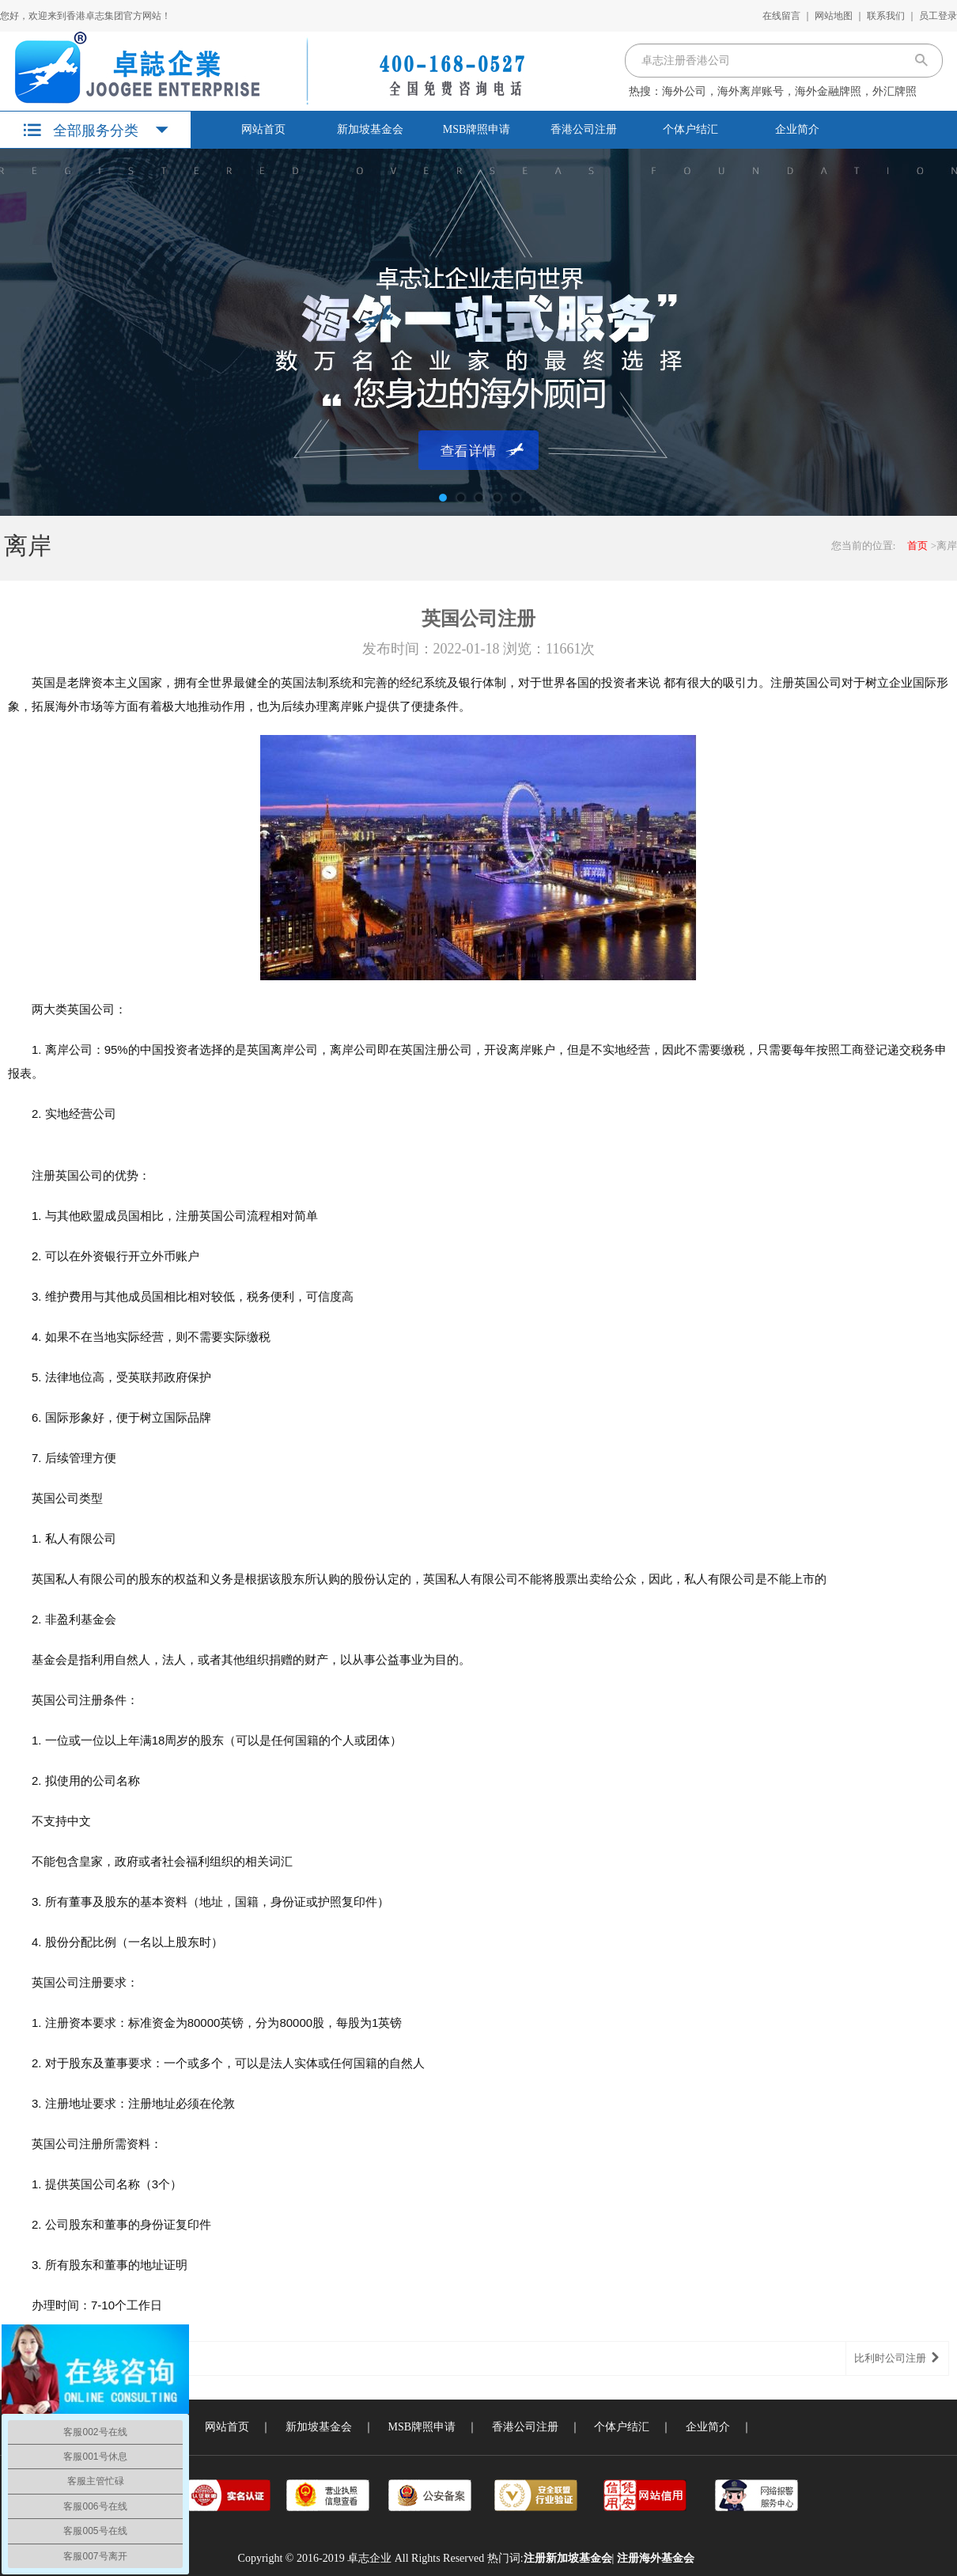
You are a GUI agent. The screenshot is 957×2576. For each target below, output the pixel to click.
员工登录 (938, 15)
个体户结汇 (690, 129)
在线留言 (781, 15)
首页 (917, 545)
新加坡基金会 (370, 129)
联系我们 (886, 15)
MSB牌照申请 (477, 129)
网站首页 (263, 129)
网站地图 (834, 15)
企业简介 (797, 129)
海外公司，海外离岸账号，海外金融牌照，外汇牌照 (789, 91)
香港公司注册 (583, 129)
